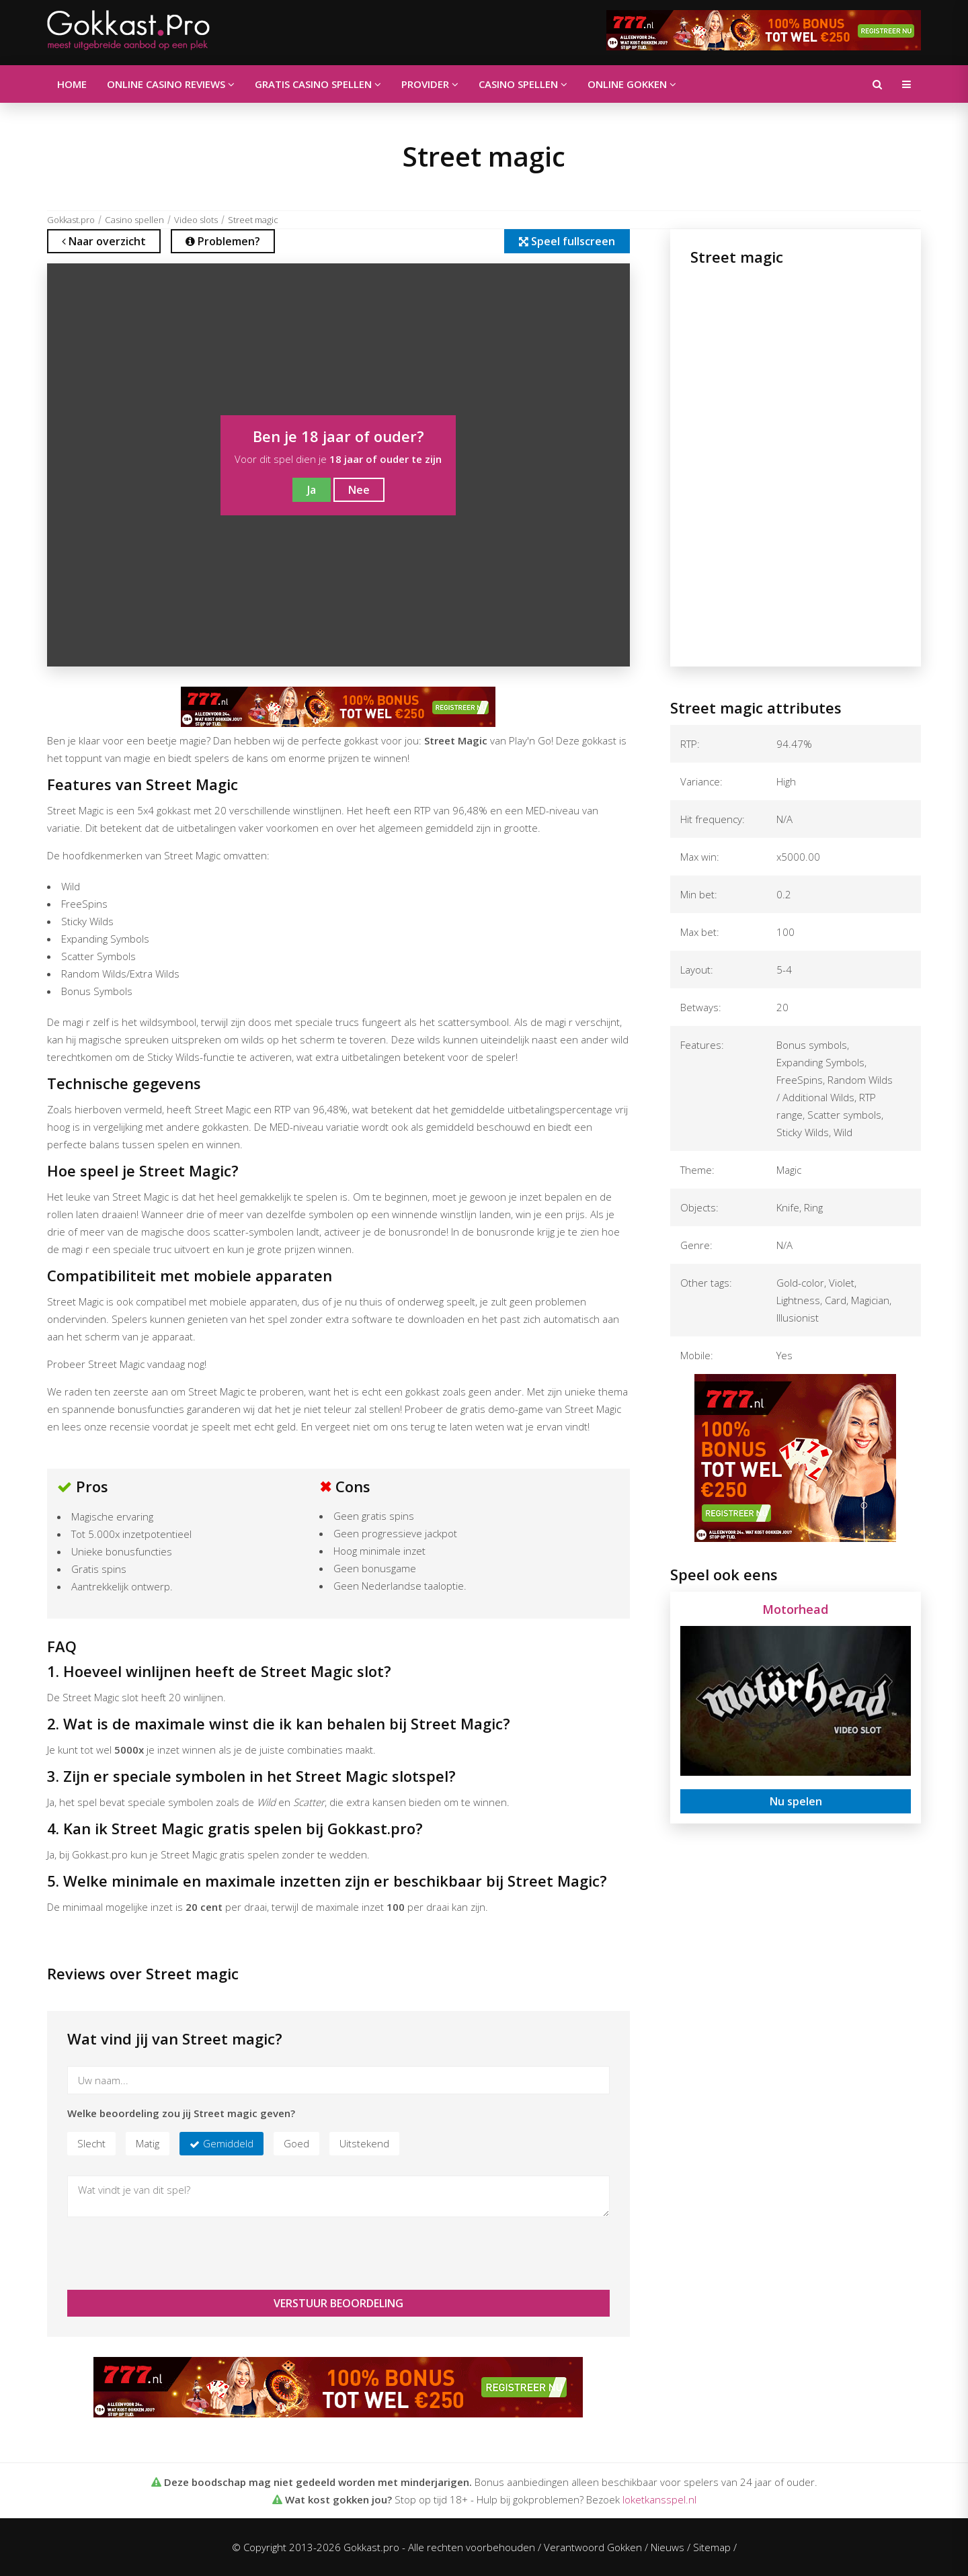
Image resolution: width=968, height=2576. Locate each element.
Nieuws (667, 2547)
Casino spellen (523, 84)
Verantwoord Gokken (593, 2547)
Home (72, 84)
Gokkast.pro (71, 220)
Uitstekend (364, 2143)
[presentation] (169, 2253)
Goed (296, 2143)
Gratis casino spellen (318, 84)
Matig (147, 2143)
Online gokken (632, 84)
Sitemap (712, 2547)
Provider (429, 84)
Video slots (196, 220)
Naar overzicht (104, 241)
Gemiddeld (228, 2143)
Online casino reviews (171, 84)
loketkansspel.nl (659, 2499)
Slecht (91, 2143)
